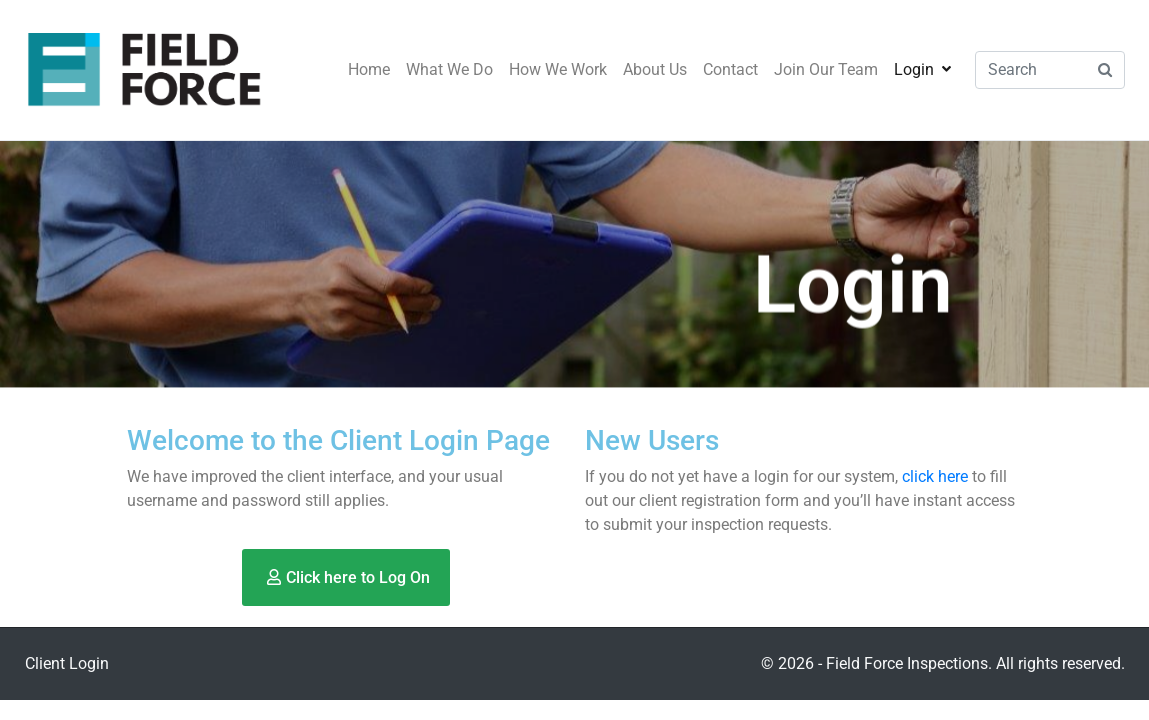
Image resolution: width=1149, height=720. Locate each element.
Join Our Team (826, 69)
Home (369, 69)
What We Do (449, 69)
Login (922, 69)
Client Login (67, 663)
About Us (655, 69)
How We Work (558, 69)
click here (935, 476)
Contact (730, 69)
